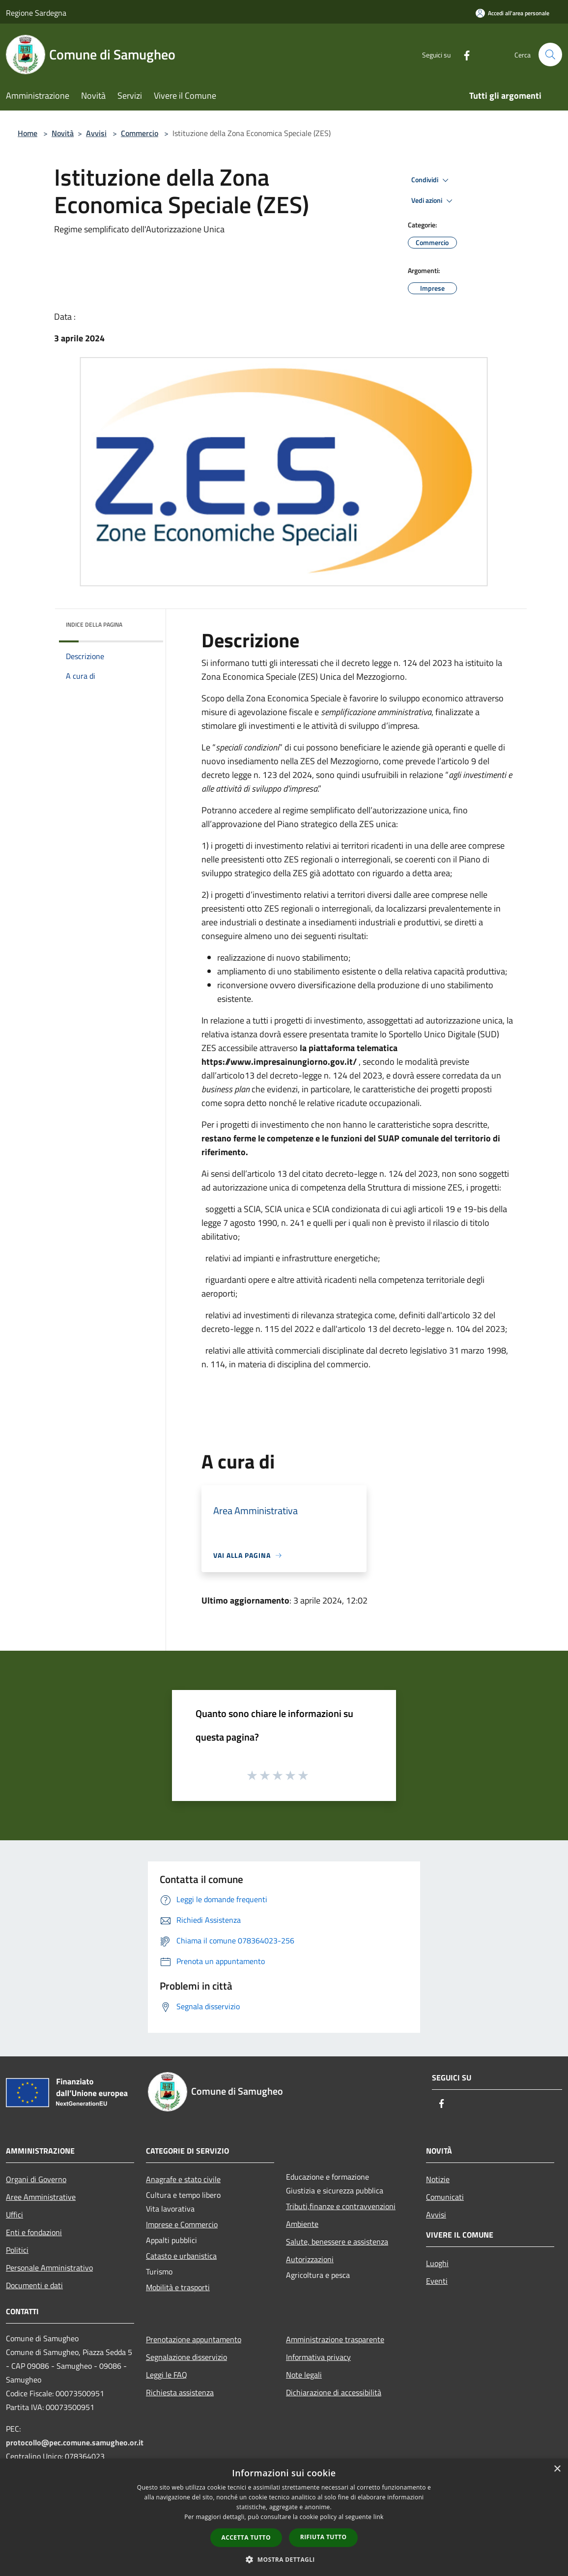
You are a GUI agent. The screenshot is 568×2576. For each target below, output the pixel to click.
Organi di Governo (36, 2179)
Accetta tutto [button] (246, 2537)
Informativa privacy (318, 2357)
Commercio (139, 133)
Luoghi (437, 2263)
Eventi (437, 2281)
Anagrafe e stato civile (183, 2179)
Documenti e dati (34, 2285)
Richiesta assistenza (180, 2392)
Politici (17, 2250)
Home (27, 133)
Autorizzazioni (310, 2259)
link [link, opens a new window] (378, 2517)
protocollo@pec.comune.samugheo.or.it (74, 2442)
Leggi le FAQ (166, 2375)
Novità (63, 133)
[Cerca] (550, 54)
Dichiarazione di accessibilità (333, 2392)
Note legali (304, 2375)
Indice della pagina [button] (94, 624)
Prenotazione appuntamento (193, 2339)
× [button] (557, 2469)
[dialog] (284, 2517)
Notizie (438, 2179)
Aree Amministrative (41, 2197)
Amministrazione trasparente (335, 2339)
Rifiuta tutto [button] (323, 2537)
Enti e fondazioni (34, 2232)
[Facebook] (463, 54)
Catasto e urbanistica (181, 2256)
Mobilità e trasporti (178, 2287)
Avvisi (96, 133)
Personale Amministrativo (49, 2267)
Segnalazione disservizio (186, 2357)
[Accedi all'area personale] (512, 13)
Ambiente (302, 2224)
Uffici (14, 2214)
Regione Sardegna (36, 13)
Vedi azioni (433, 201)
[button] (284, 2559)
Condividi (431, 180)
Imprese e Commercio (182, 2224)
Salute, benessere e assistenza (337, 2241)
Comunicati (445, 2197)
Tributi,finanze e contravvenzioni (341, 2206)
